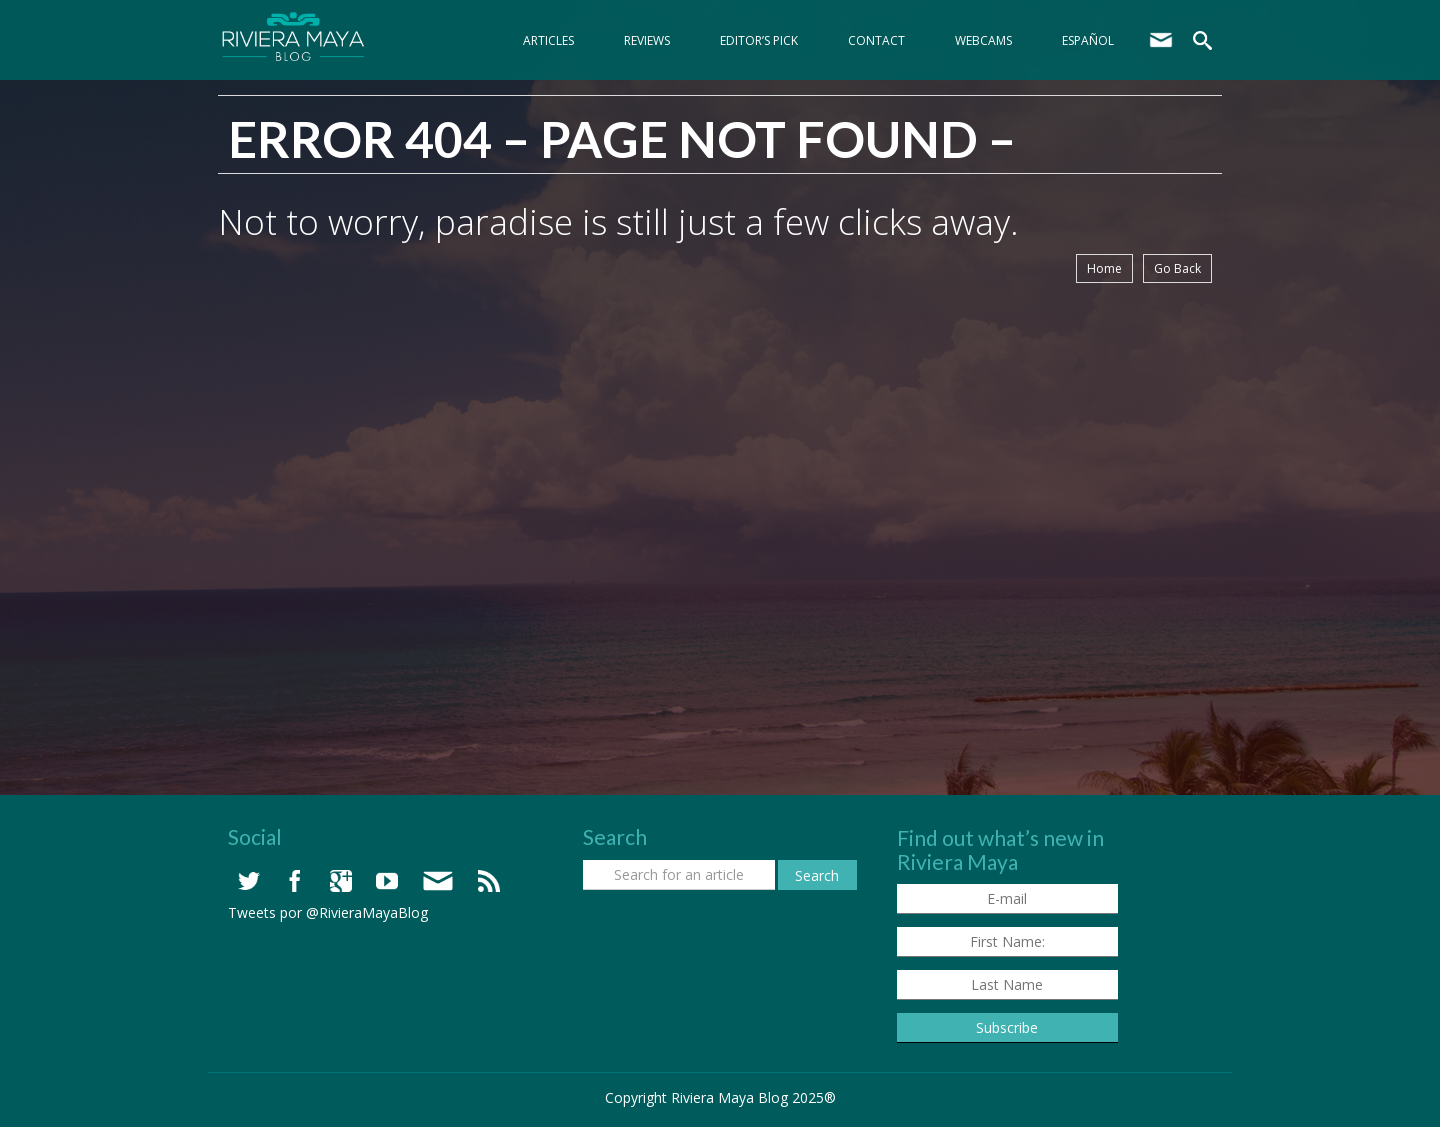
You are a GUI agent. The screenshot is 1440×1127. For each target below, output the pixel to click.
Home (1104, 268)
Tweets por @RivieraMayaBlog (328, 912)
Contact (876, 40)
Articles (548, 40)
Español (1088, 40)
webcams (983, 40)
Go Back (1177, 268)
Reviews (647, 40)
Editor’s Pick (759, 40)
